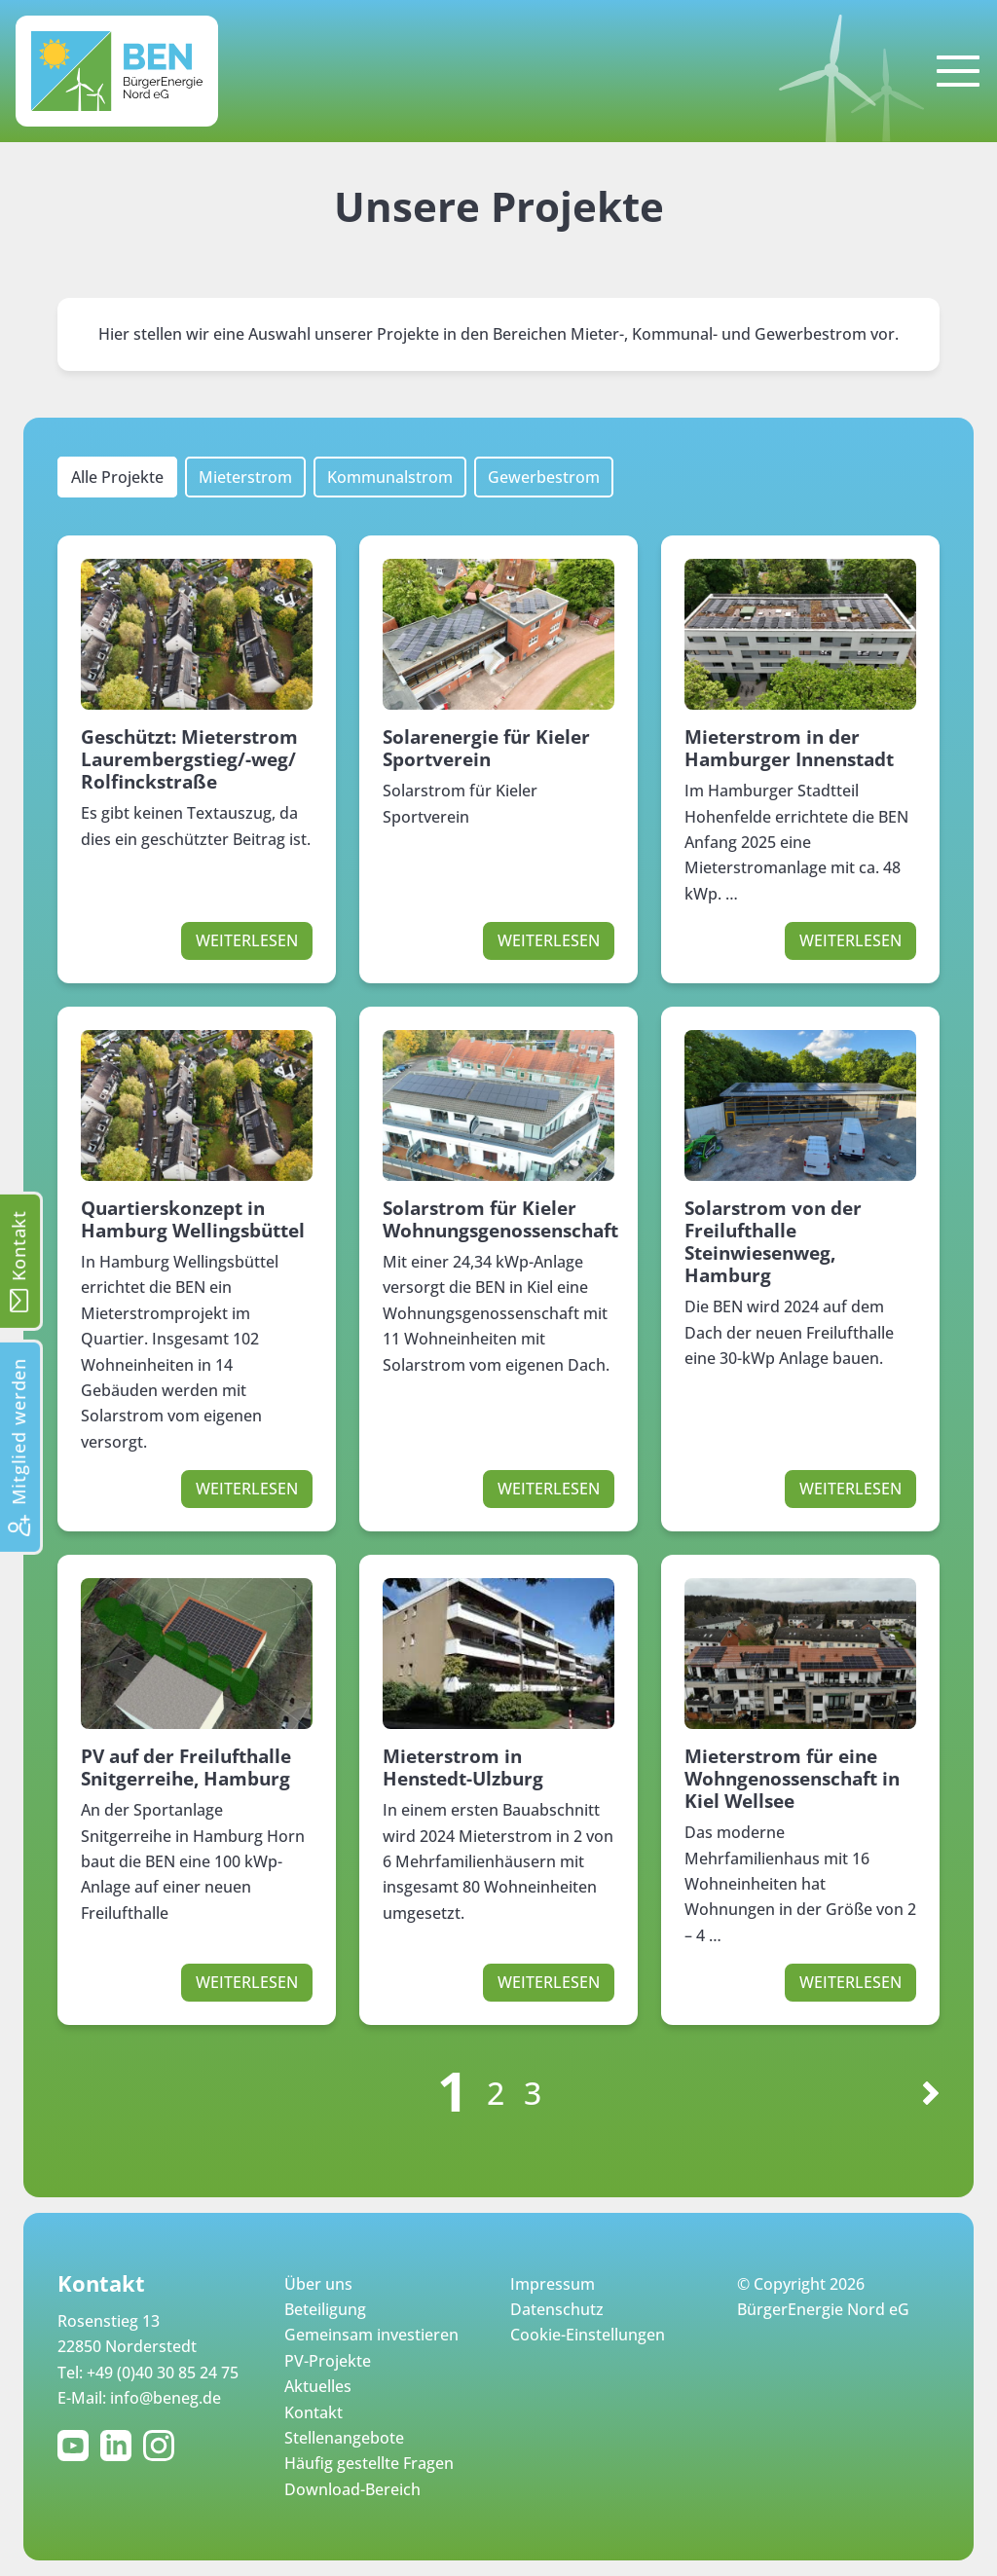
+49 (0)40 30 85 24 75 (163, 2372)
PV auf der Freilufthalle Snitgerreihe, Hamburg (186, 1767)
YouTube (76, 2445)
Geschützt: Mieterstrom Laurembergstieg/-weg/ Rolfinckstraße (189, 758)
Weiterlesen (247, 940)
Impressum (552, 2284)
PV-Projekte (327, 2361)
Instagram (162, 2445)
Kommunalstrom (390, 477)
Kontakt (313, 2412)
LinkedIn (119, 2445)
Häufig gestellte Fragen (369, 2463)
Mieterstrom (245, 477)
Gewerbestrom (544, 477)
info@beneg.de (165, 2398)
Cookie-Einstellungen (587, 2334)
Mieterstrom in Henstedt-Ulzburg (463, 1767)
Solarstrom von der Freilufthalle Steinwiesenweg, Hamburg (773, 1241)
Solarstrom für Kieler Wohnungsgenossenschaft (500, 1219)
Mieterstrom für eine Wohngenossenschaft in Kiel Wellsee (792, 1778)
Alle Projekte (117, 477)
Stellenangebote (344, 2437)
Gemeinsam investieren (371, 2334)
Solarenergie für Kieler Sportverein (486, 747)
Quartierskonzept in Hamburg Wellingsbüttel (193, 1219)
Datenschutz (557, 2309)
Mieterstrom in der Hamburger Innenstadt (789, 747)
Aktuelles (317, 2386)
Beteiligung (325, 2309)
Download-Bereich (352, 2489)
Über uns (318, 2284)
